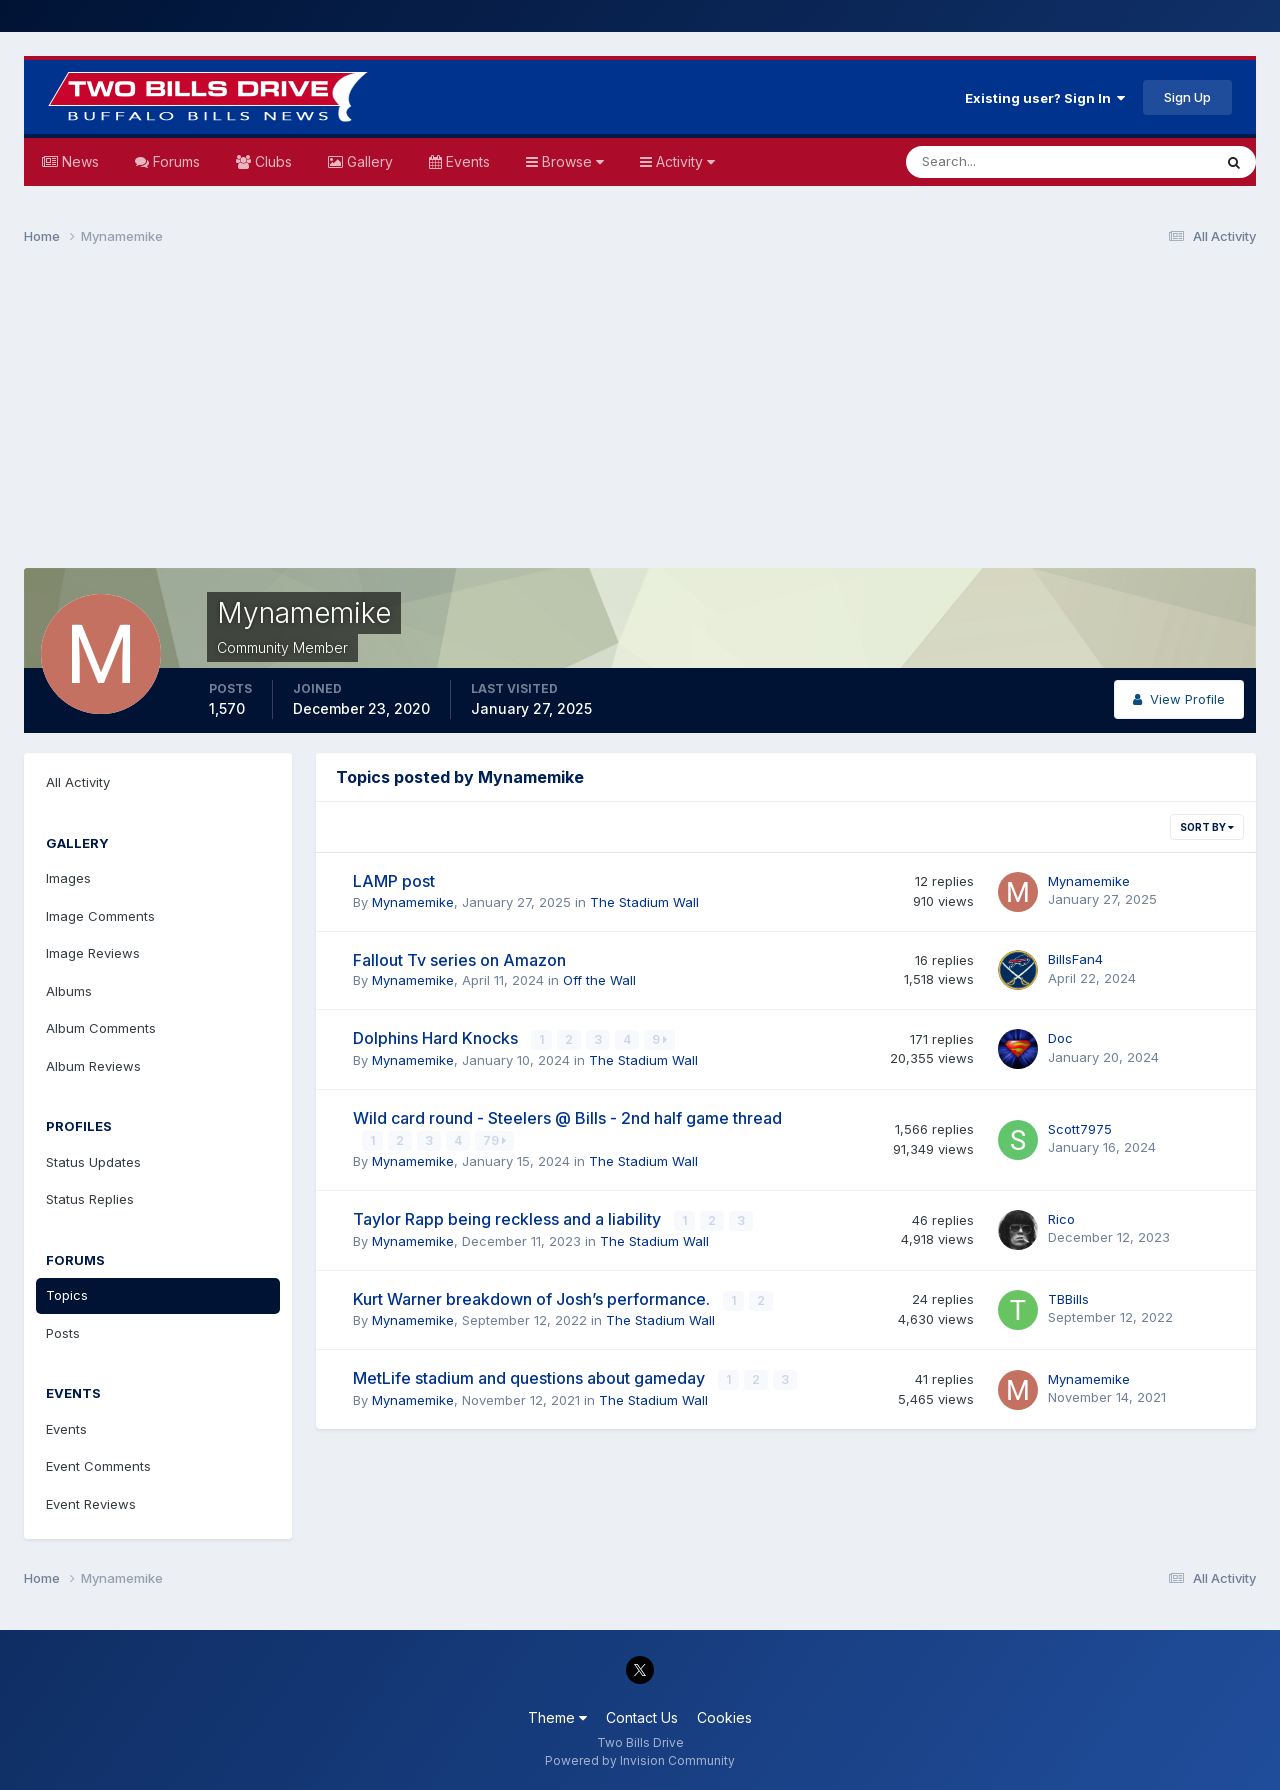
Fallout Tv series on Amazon (459, 960)
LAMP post (394, 881)
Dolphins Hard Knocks (437, 1038)
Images (68, 878)
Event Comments (98, 1466)
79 (495, 1139)
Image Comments (100, 916)
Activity (683, 161)
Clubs (271, 161)
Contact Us (642, 1717)
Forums (174, 161)
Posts (63, 1333)
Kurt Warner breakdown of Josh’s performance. (533, 1296)
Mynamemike (413, 902)
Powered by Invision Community (640, 1760)
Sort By (1207, 827)
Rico (1061, 1217)
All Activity (78, 782)
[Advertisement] (640, 416)
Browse (571, 161)
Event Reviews (91, 1504)
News (78, 161)
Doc (1060, 1038)
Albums (69, 991)
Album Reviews (93, 1066)
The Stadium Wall (644, 902)
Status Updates (93, 1162)
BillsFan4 (1075, 959)
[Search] (994, 162)
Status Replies (90, 1199)
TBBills (1068, 1296)
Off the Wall (599, 980)
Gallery (368, 161)
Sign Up (1187, 97)
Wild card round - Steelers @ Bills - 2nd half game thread (567, 1117)
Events (466, 161)
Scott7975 (1080, 1128)
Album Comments (101, 1028)
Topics (67, 1295)
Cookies (724, 1717)
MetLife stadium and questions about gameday (531, 1375)
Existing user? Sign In (1045, 98)
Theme (557, 1717)
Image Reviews (93, 953)
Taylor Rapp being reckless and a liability (509, 1217)
